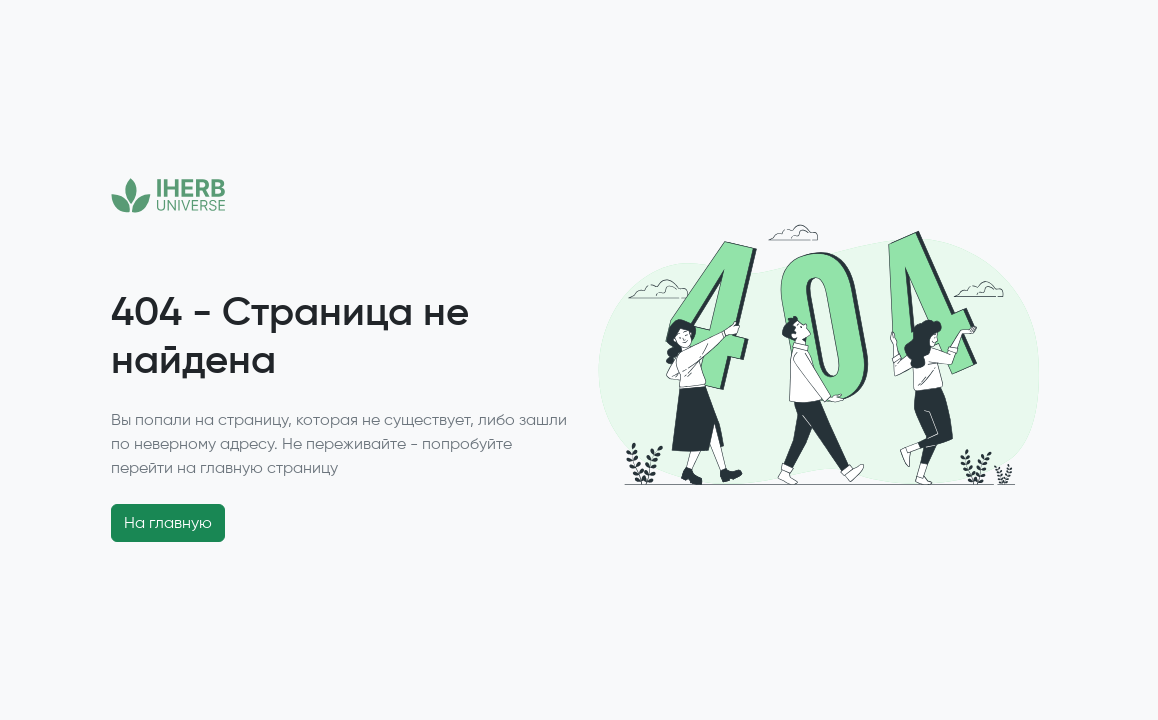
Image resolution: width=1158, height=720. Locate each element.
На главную (168, 522)
